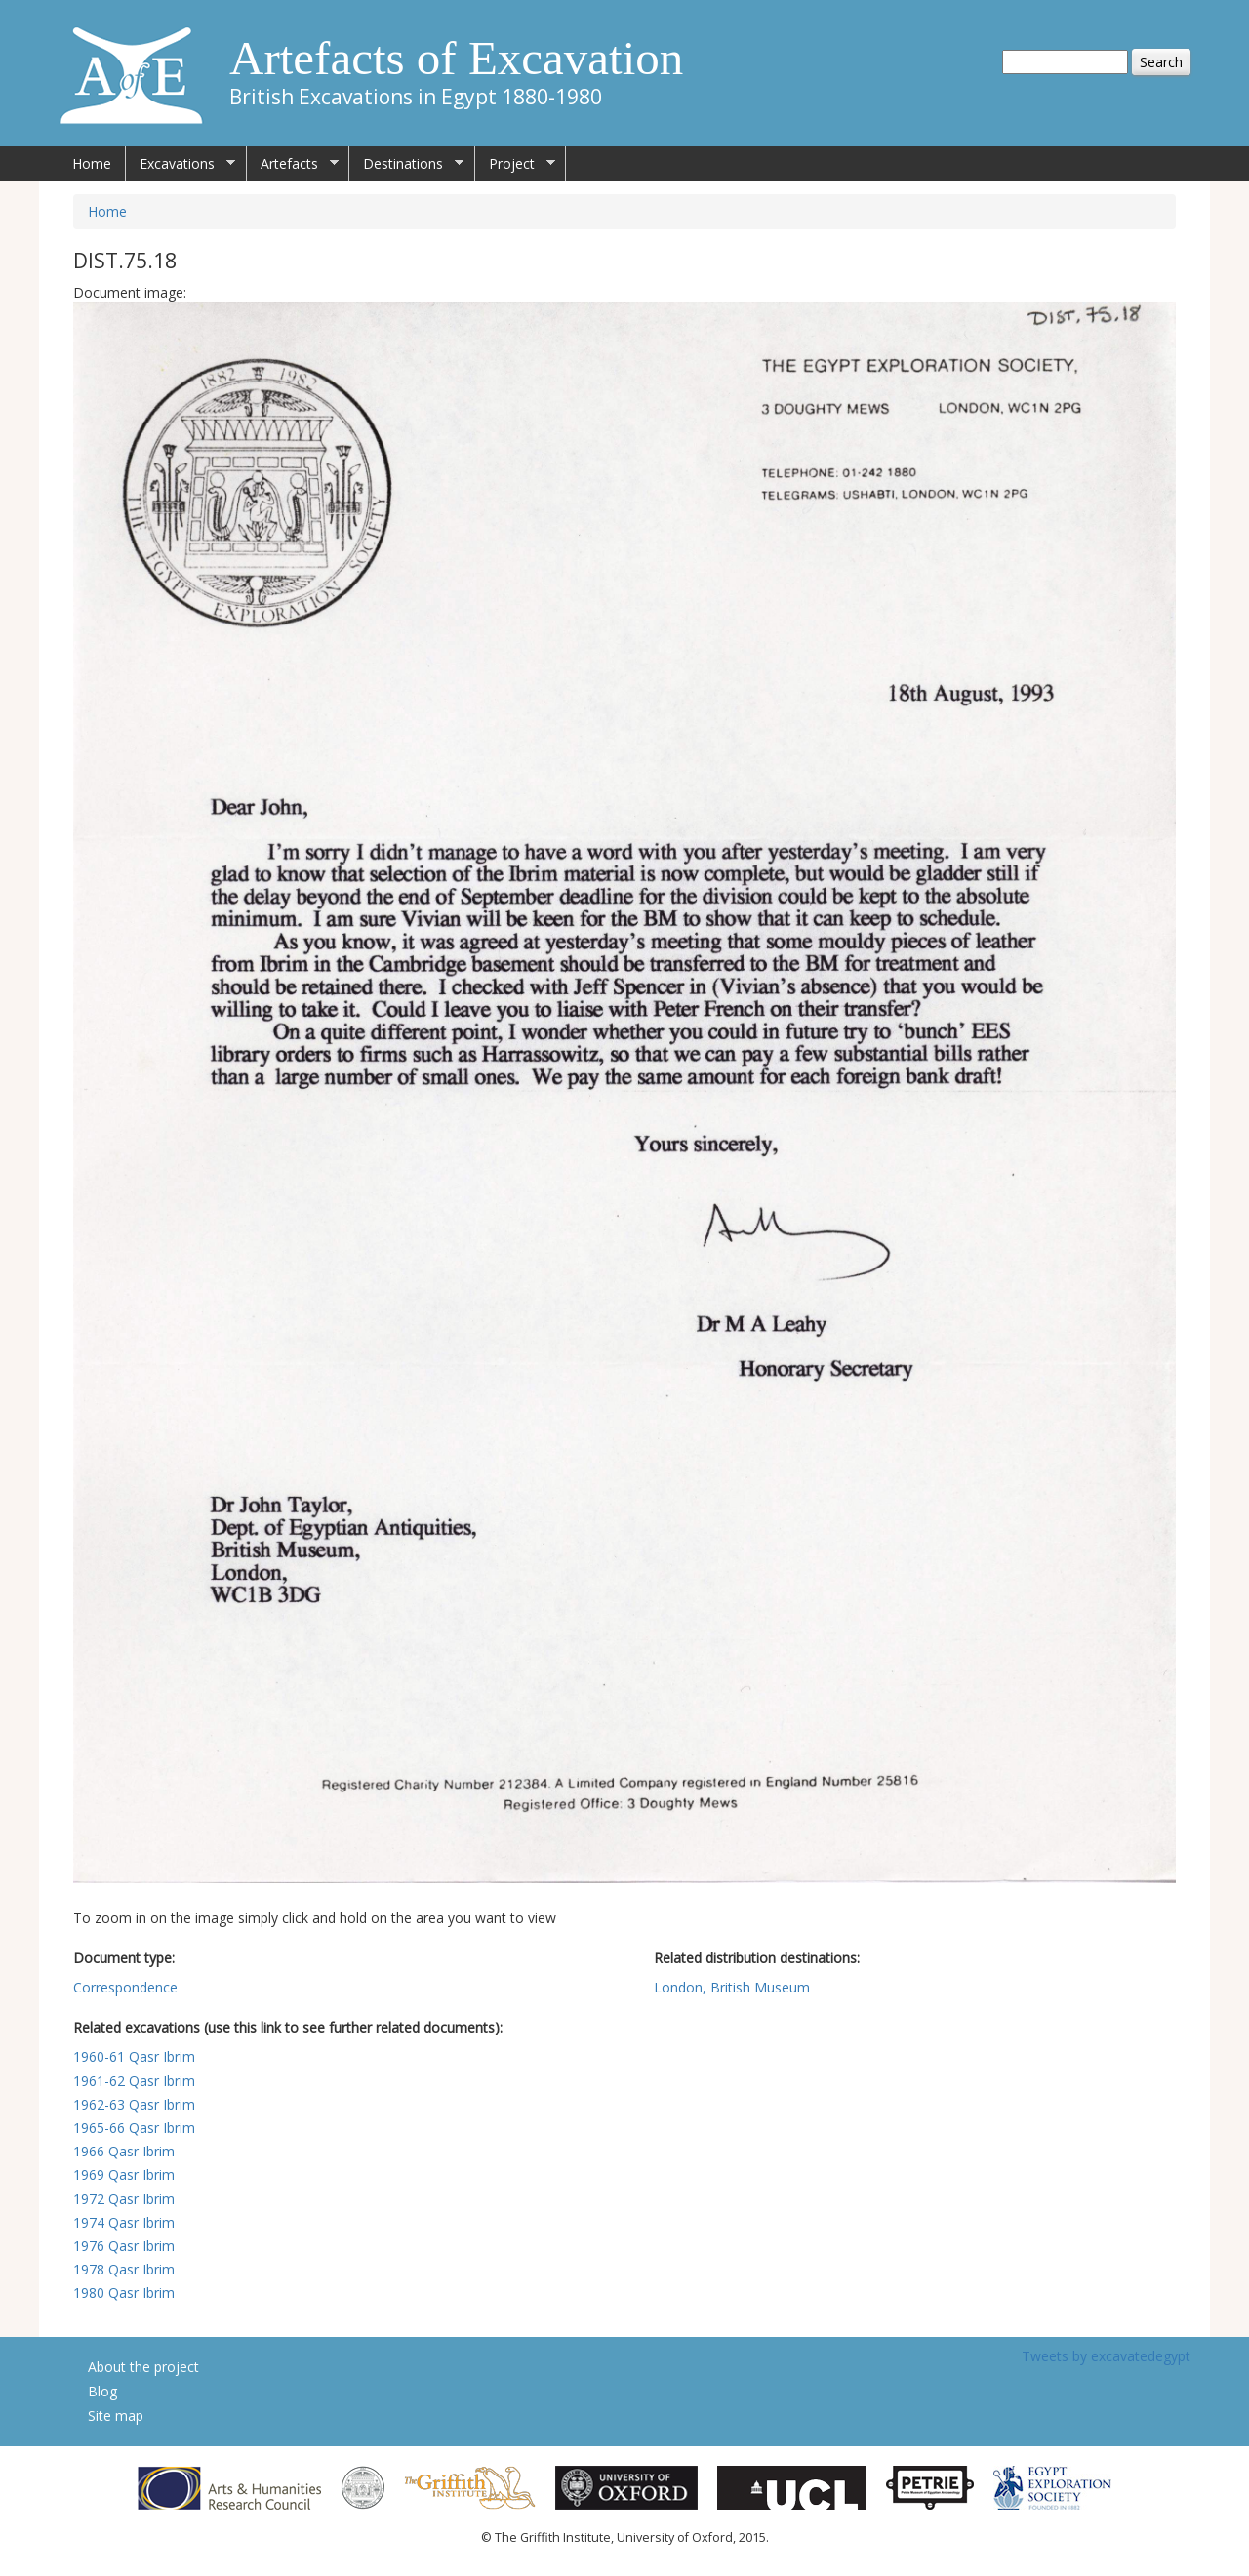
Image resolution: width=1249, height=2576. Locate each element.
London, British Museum (732, 1987)
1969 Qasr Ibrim (124, 2174)
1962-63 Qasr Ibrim (134, 2104)
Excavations (180, 164)
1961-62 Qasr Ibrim (134, 2081)
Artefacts (293, 164)
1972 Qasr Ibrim (124, 2199)
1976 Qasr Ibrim (124, 2245)
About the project (143, 2366)
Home (91, 163)
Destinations (406, 164)
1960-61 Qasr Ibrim (134, 2056)
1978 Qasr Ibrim (124, 2269)
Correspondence (125, 1987)
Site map (115, 2415)
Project (515, 164)
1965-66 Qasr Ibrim (134, 2127)
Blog (102, 2391)
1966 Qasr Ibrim (124, 2151)
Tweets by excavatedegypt (1106, 2356)
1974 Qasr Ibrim (124, 2222)
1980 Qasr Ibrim (124, 2292)
